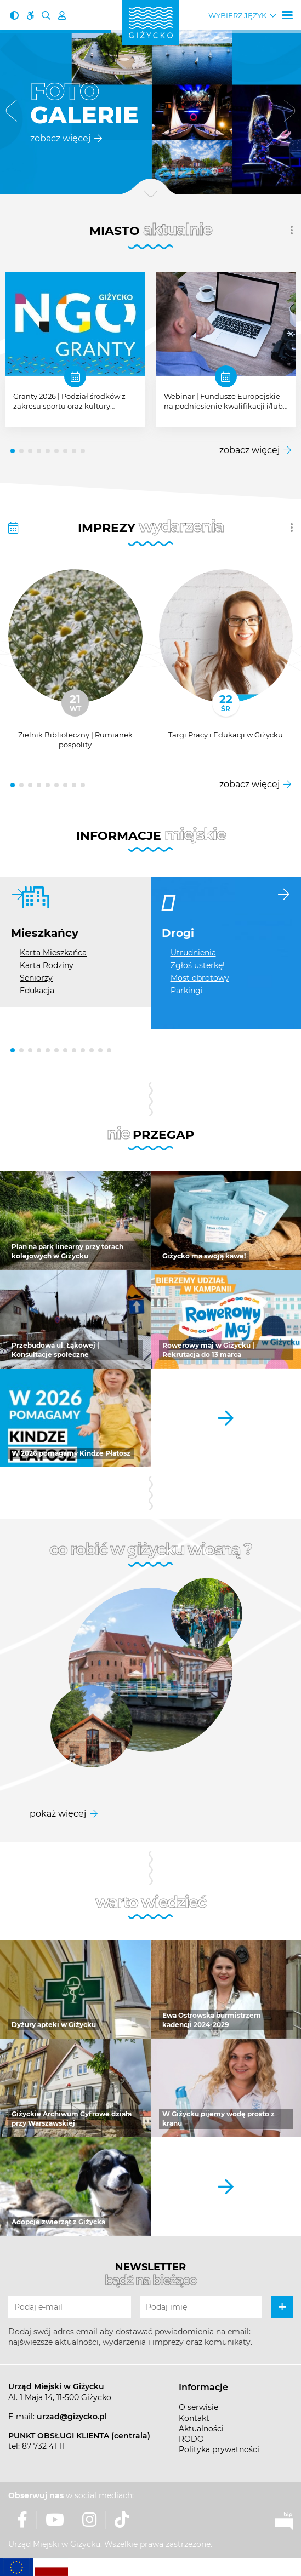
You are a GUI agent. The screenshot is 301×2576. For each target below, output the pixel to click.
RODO (191, 2439)
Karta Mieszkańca (53, 953)
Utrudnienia (193, 953)
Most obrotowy (200, 978)
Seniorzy (36, 978)
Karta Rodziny (46, 965)
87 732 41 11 (43, 2446)
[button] (11, 112)
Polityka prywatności (219, 2449)
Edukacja (37, 990)
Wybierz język (237, 16)
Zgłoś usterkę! (198, 965)
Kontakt (194, 2418)
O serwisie (198, 2407)
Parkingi (187, 990)
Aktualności (201, 2429)
